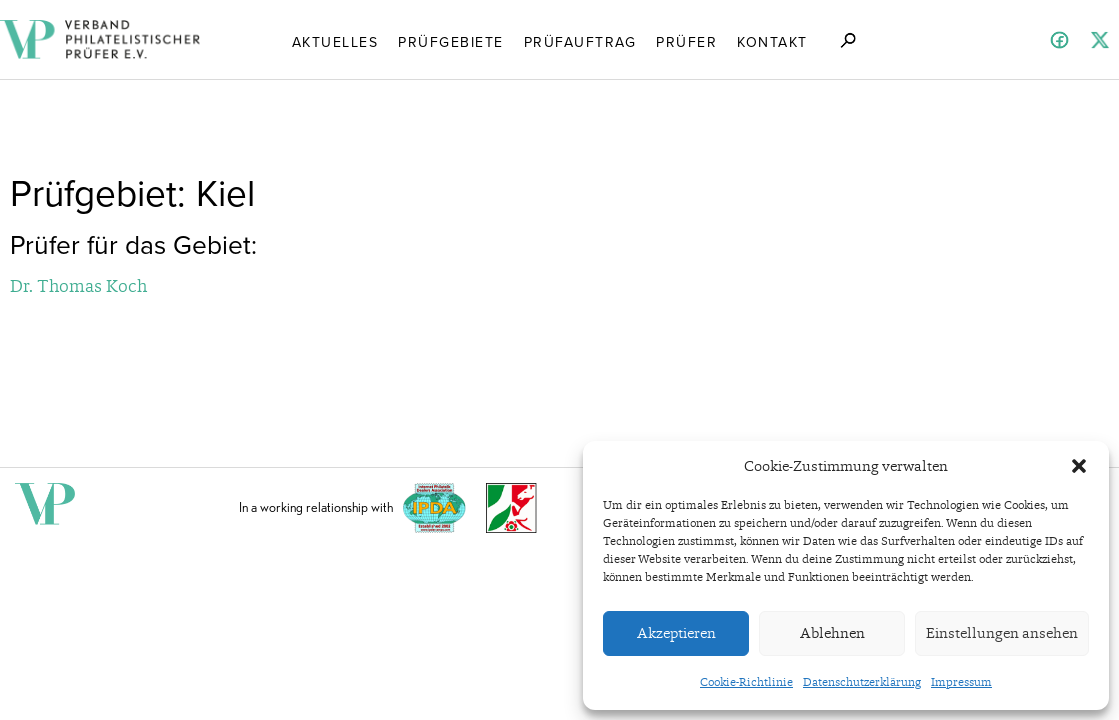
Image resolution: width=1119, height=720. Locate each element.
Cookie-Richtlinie (746, 682)
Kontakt (772, 41)
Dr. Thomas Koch (78, 285)
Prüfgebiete (451, 41)
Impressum (961, 682)
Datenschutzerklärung (862, 682)
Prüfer (686, 41)
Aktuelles (335, 41)
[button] (1079, 466)
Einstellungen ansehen (1002, 633)
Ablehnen (832, 633)
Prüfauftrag (580, 41)
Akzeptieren (676, 633)
